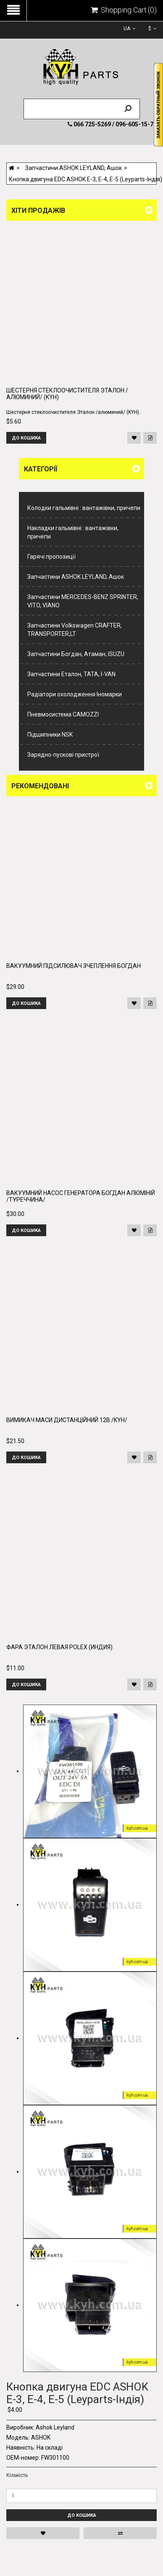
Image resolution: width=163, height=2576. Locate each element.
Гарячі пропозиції (51, 556)
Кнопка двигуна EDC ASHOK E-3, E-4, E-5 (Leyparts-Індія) (85, 179)
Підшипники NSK (50, 734)
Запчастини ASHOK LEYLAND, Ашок (73, 168)
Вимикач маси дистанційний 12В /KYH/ (66, 1420)
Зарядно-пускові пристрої (63, 754)
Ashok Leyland (55, 2427)
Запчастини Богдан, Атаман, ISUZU (75, 654)
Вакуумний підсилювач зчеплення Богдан (73, 965)
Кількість (17, 2475)
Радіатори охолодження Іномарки (74, 694)
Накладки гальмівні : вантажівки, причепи (72, 532)
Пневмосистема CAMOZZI (63, 714)
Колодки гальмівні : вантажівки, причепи (83, 508)
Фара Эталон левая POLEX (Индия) (59, 1647)
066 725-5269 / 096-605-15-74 (112, 124)
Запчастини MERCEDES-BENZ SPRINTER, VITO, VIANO (82, 601)
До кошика (81, 2515)
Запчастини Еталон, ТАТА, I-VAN (71, 674)
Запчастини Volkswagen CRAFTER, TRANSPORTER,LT (74, 629)
